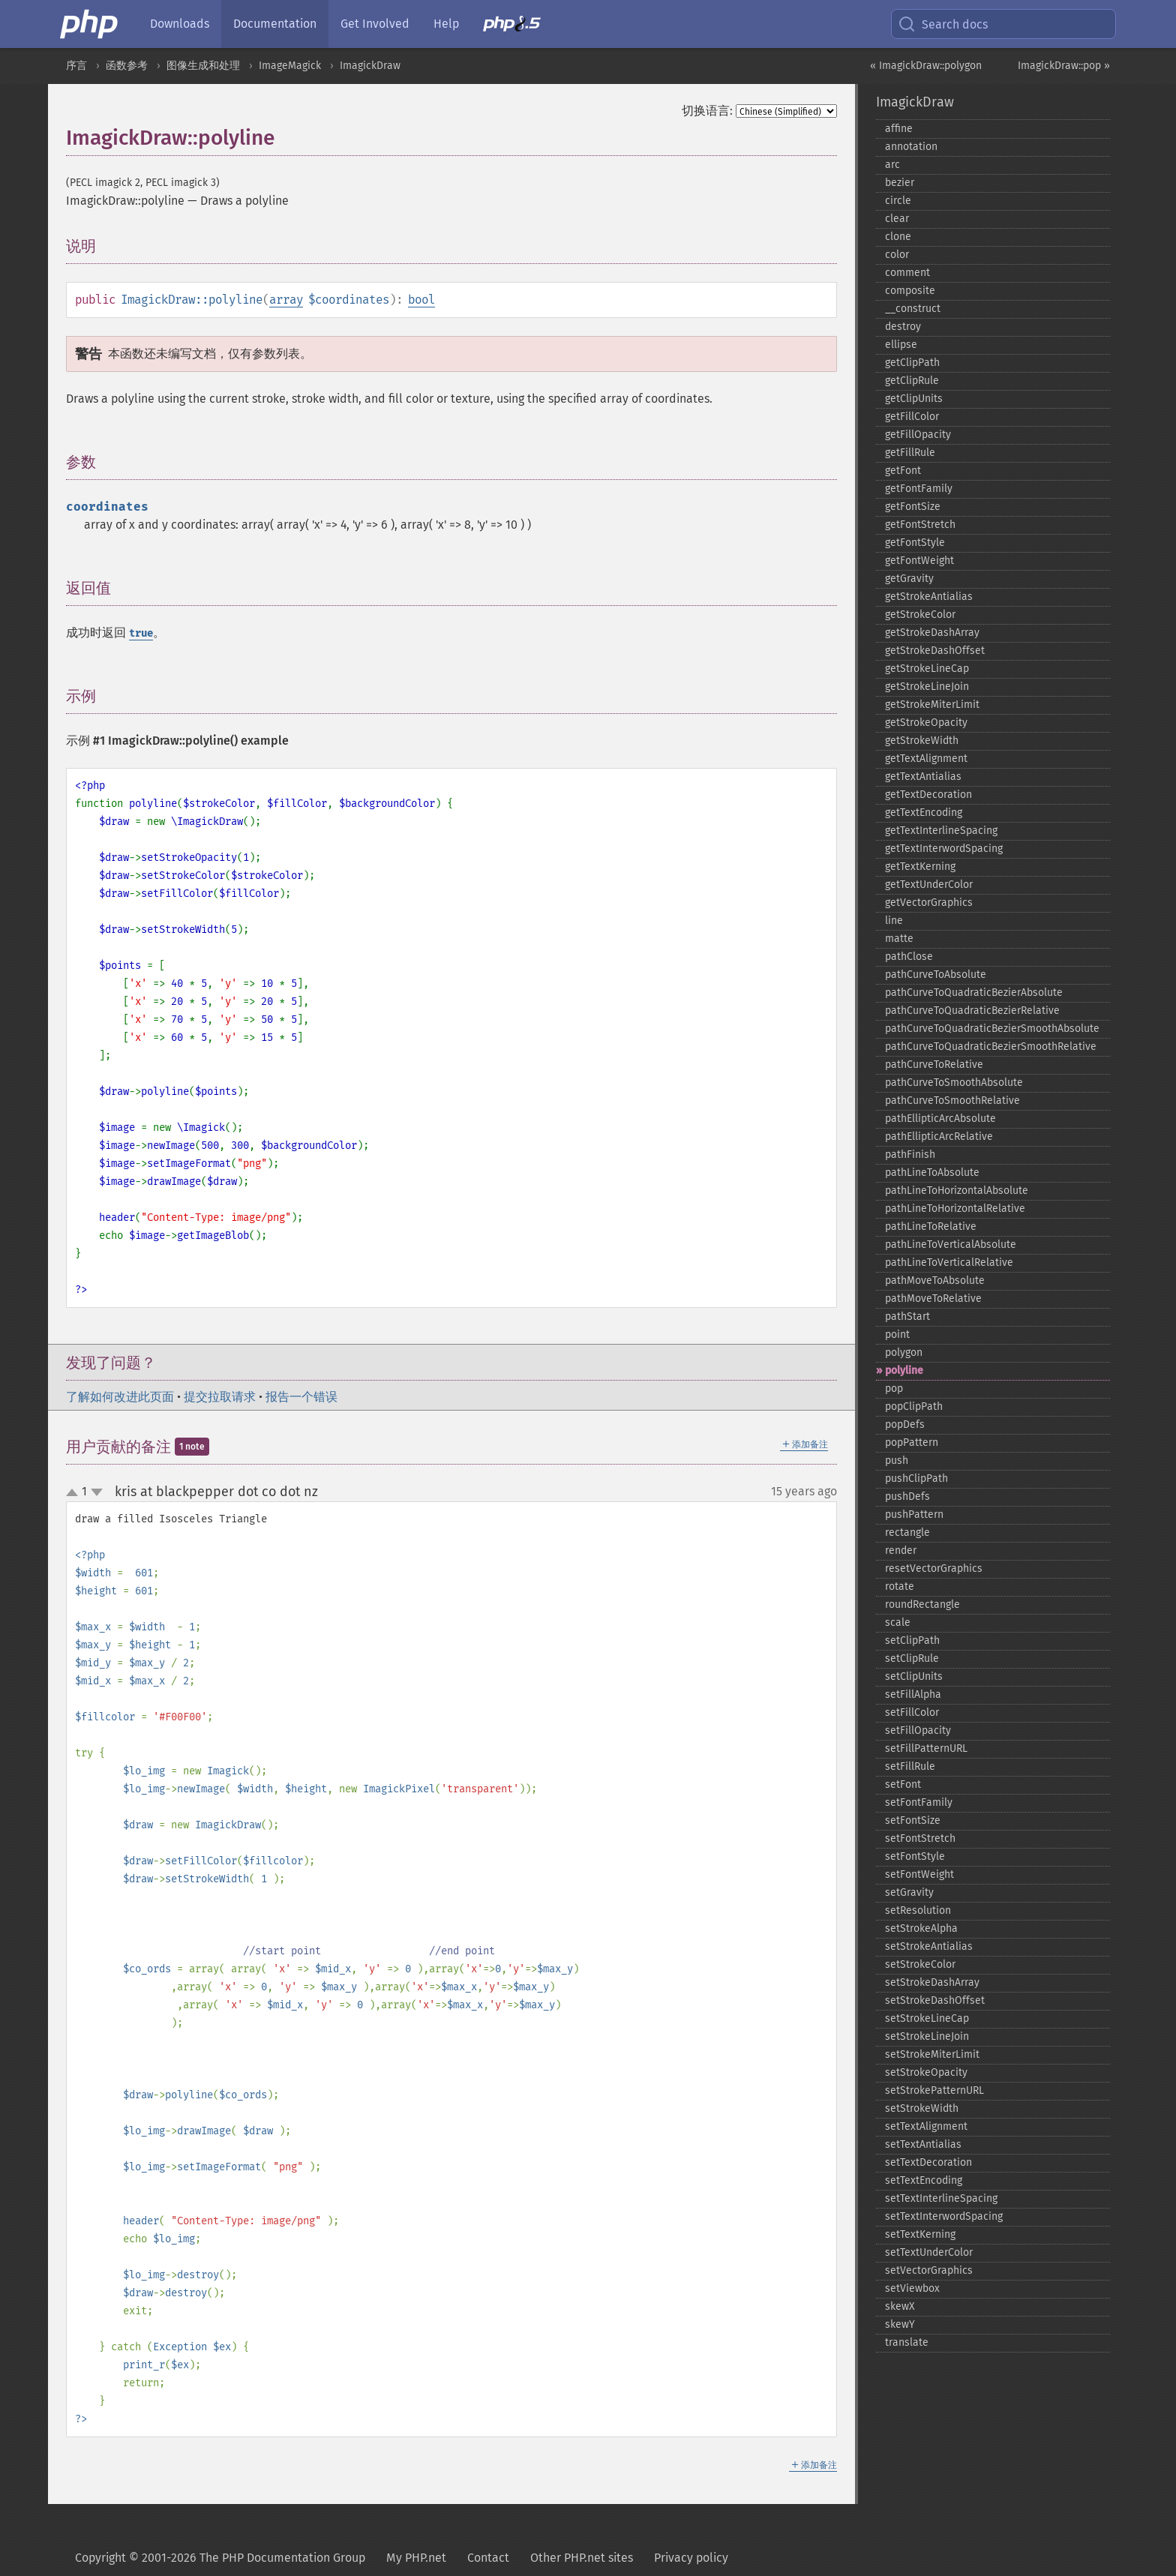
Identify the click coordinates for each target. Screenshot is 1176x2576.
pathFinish (910, 1154)
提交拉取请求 (220, 1397)
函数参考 (127, 65)
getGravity (909, 578)
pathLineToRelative (930, 1226)
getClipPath (912, 362)
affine (899, 128)
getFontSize (912, 506)
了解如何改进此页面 (120, 1397)
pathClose (909, 956)
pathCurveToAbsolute (935, 974)
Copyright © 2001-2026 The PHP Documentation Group (220, 2558)
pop (894, 1388)
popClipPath (914, 1406)
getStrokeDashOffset (935, 650)
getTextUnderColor (929, 884)
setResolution (918, 1910)
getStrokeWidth (921, 740)
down (97, 1492)
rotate (899, 1586)
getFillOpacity (918, 434)
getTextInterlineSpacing (941, 830)
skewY (900, 2324)
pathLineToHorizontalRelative (955, 1208)
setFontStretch (920, 1838)
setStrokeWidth (921, 2108)
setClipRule (912, 1658)
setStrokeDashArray (932, 1982)
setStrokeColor (920, 1964)
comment (907, 272)
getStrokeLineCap (927, 668)
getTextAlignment (926, 758)
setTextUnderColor (929, 2252)
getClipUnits (914, 398)
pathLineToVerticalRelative (949, 1262)
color (897, 254)
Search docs (943, 24)
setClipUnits (914, 1676)
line (894, 920)
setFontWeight (919, 1874)
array (286, 299)
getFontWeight (919, 560)
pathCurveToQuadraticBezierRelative (972, 1010)
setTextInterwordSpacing (944, 2216)
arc (892, 164)
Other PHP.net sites (581, 2558)
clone (898, 236)
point (897, 1334)
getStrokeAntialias (929, 596)
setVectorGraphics (929, 2270)
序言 (76, 65)
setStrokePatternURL (934, 2090)
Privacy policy (691, 2558)
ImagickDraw (370, 65)
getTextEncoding (923, 812)
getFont (903, 470)
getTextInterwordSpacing (944, 848)
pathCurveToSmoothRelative (952, 1100)
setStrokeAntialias (929, 1946)
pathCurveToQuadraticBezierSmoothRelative (990, 1046)
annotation (911, 146)
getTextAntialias (923, 776)
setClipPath (912, 1640)
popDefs (905, 1424)
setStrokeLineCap (927, 2018)
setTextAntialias (923, 2144)
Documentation (274, 23)
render (900, 1550)
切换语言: (707, 110)
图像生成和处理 (203, 65)
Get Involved (375, 23)
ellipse (901, 344)
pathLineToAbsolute (932, 1172)
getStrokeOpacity (926, 722)
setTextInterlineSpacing (941, 2198)
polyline (904, 1370)
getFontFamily (918, 488)
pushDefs (907, 1496)
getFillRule (910, 452)
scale (897, 1622)
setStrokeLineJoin (927, 2036)
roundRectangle (922, 1604)
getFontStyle (915, 542)
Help (446, 23)
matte (899, 938)
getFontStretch (920, 524)
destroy (903, 326)
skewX (899, 2306)
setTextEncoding (923, 2180)
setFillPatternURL (926, 1748)
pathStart (907, 1316)
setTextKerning (920, 2234)
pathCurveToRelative (934, 1064)
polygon (903, 1352)
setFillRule (910, 1766)
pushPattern (914, 1514)
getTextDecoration (928, 794)
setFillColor (912, 1712)
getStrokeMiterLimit (932, 704)
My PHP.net (416, 2558)
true (141, 633)
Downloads (179, 23)
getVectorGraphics (929, 902)
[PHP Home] (90, 24)
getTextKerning (920, 866)
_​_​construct (912, 308)
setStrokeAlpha (921, 1928)
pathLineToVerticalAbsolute (950, 1244)
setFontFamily (918, 1802)
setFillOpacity (918, 1730)
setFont (903, 1784)
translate (906, 2342)
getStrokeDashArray (932, 632)
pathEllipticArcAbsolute (940, 1118)
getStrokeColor (920, 614)
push (896, 1460)
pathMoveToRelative (933, 1298)
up (75, 1493)
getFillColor (912, 416)
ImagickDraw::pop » (1064, 65)
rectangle (907, 1532)
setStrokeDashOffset (935, 2000)
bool (421, 299)
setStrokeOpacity (926, 2072)
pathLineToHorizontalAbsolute (956, 1190)
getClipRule (912, 380)
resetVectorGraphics (933, 1568)
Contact (488, 2558)
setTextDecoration (928, 2162)
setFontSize (912, 1820)
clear (897, 218)
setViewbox (912, 2288)
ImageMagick (290, 65)
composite (910, 290)
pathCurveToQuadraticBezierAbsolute (974, 992)
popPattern (911, 1442)
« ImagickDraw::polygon (926, 65)
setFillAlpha (913, 1694)
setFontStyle (915, 1856)
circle (898, 200)
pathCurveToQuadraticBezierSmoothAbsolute (992, 1028)
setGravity (909, 1892)
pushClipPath (916, 1478)
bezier (899, 182)
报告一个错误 (302, 1397)
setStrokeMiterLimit (932, 2054)
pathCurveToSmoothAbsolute (954, 1082)
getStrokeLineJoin (927, 686)
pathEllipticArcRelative (939, 1136)
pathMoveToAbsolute (935, 1280)
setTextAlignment (926, 2126)
